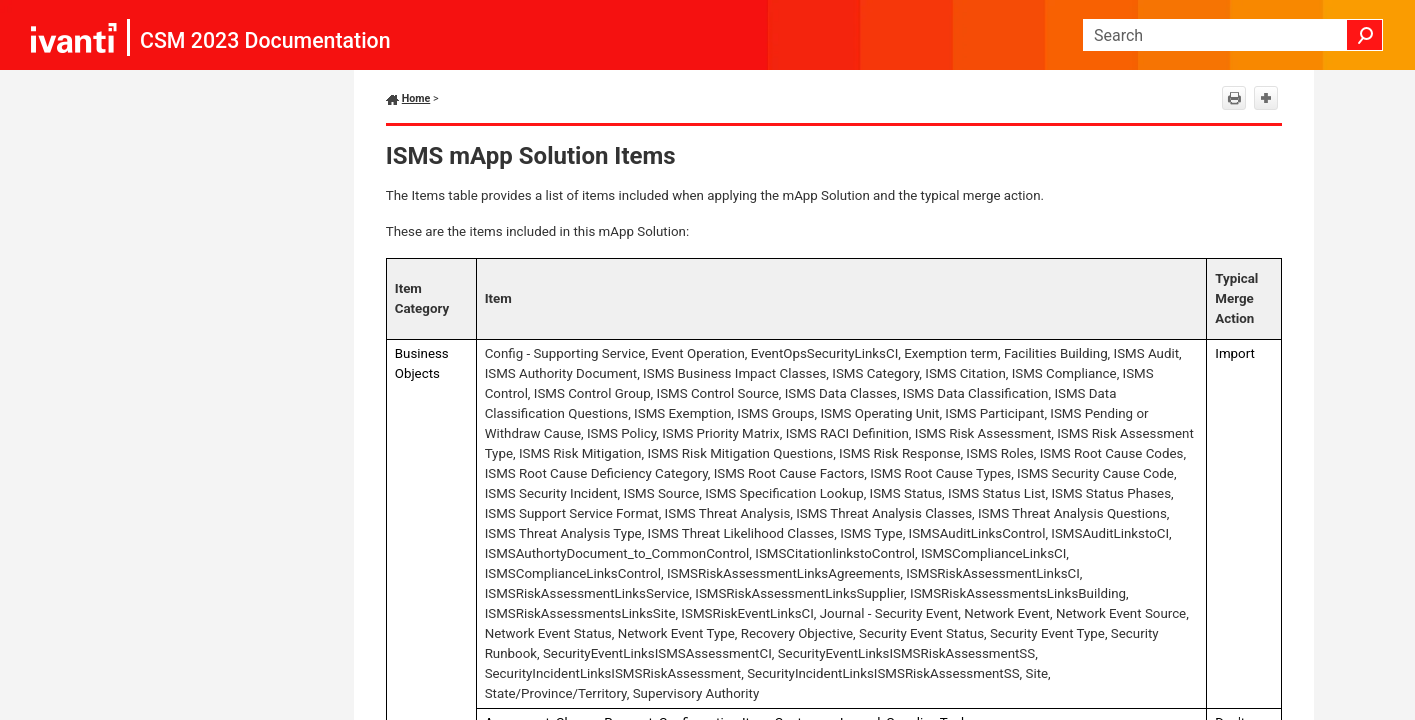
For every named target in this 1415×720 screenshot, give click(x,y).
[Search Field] (1233, 35)
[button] (1365, 35)
